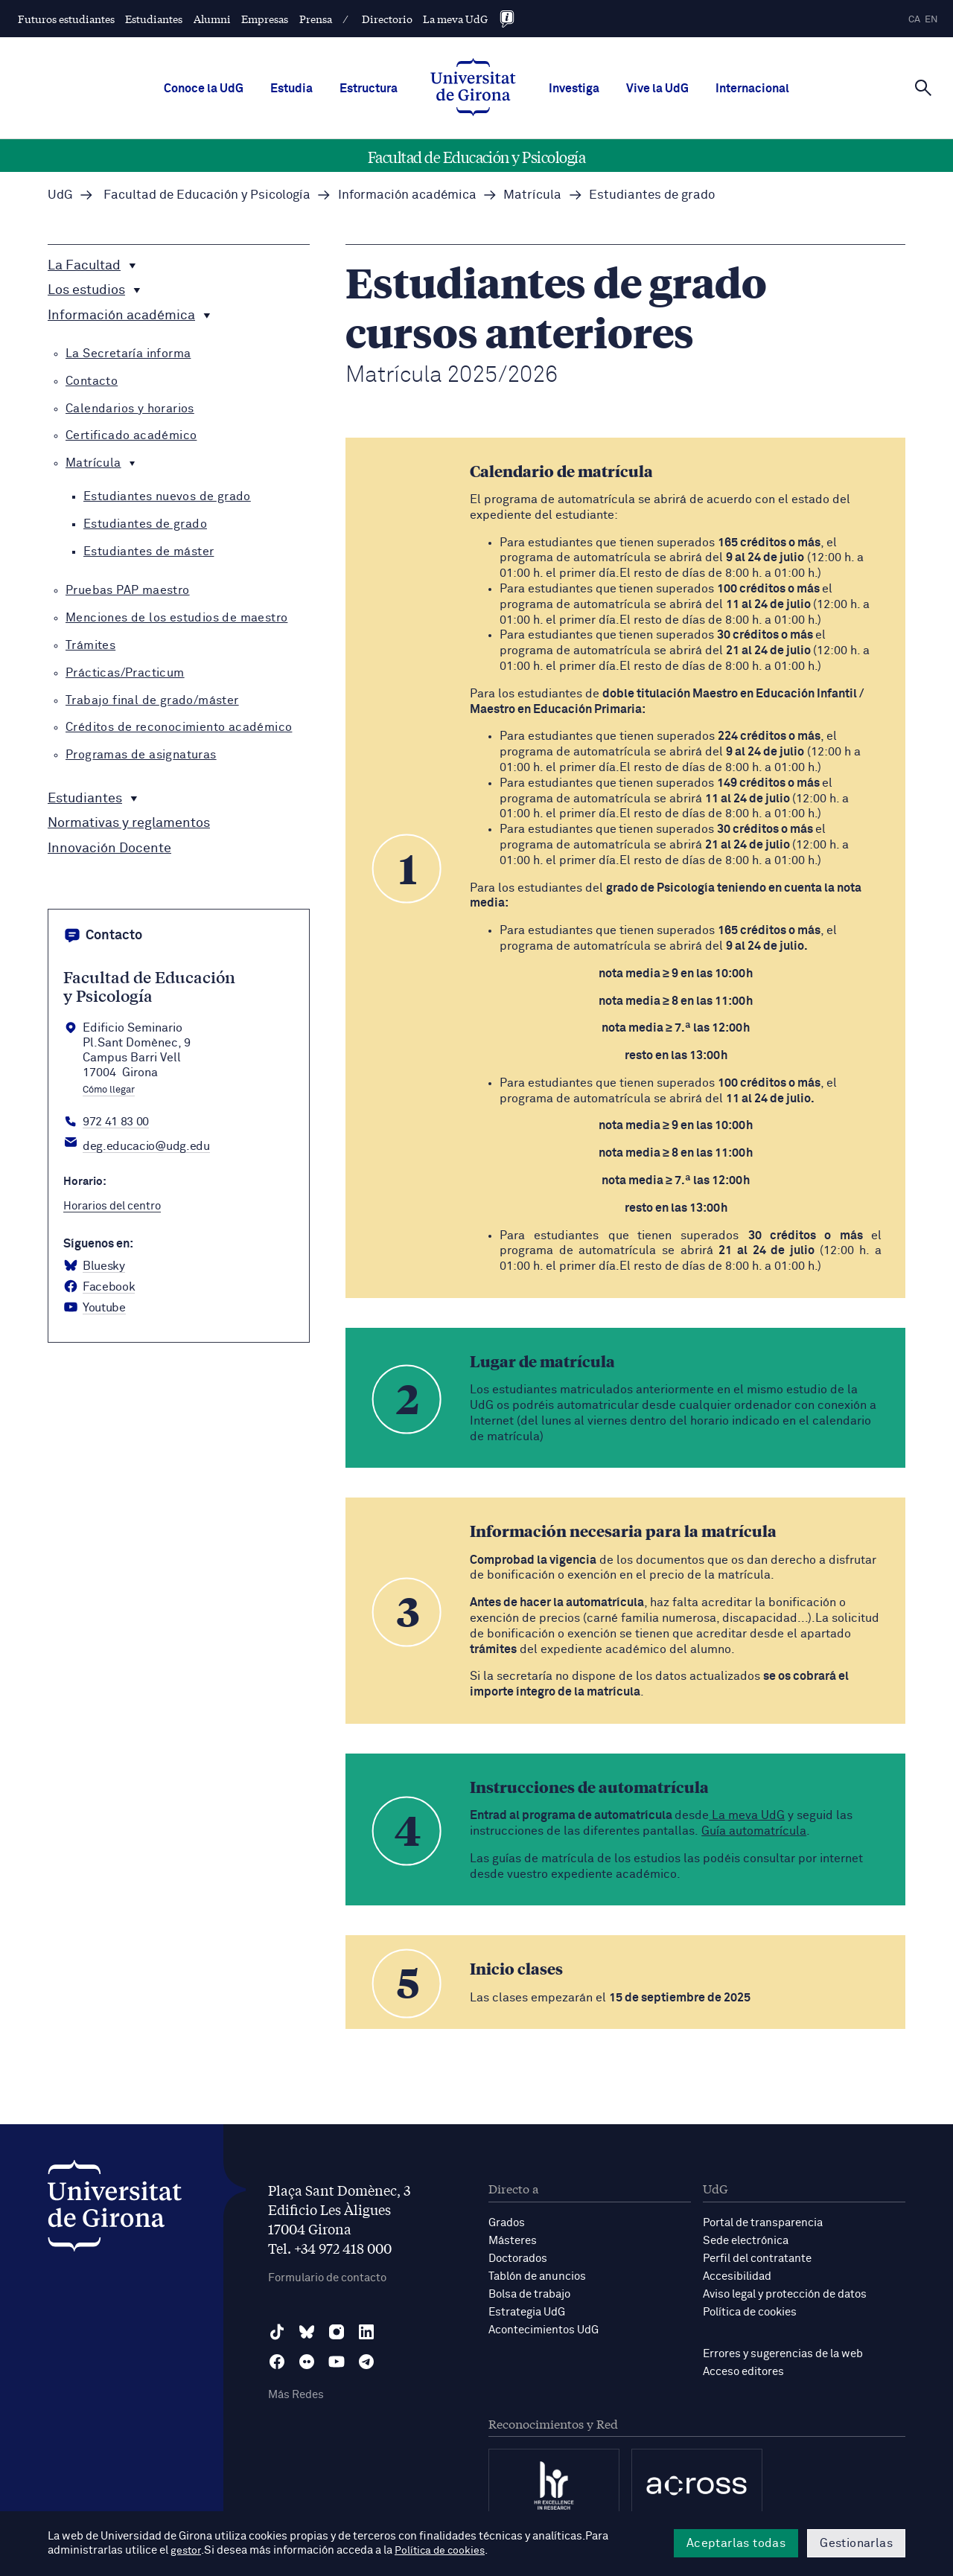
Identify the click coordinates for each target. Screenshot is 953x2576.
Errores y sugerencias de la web (783, 2353)
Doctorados (517, 2258)
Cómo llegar (109, 1090)
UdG (60, 195)
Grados (506, 2222)
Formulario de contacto (327, 2277)
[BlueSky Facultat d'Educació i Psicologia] (94, 1266)
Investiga (574, 89)
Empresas (264, 18)
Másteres (512, 2240)
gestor (186, 2551)
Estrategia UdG (526, 2312)
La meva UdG (455, 18)
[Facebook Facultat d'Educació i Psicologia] (99, 1286)
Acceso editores (743, 2371)
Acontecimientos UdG (543, 2330)
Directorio (387, 18)
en (931, 20)
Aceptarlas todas (735, 2543)
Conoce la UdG (203, 89)
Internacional (752, 89)
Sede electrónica (745, 2240)
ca (914, 20)
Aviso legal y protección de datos (785, 2294)
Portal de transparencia (763, 2222)
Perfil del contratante (757, 2258)
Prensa (315, 18)
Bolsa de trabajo (529, 2294)
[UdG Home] (473, 88)
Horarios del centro (112, 1206)
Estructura (369, 89)
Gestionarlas (856, 2543)
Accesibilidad (737, 2276)
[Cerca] (923, 87)
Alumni (212, 18)
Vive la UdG (657, 89)
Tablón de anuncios (537, 2276)
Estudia (291, 89)
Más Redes (296, 2394)
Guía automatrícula (753, 1831)
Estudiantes (153, 18)
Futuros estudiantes (66, 18)
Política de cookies (750, 2312)
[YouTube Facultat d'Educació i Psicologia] (94, 1307)
